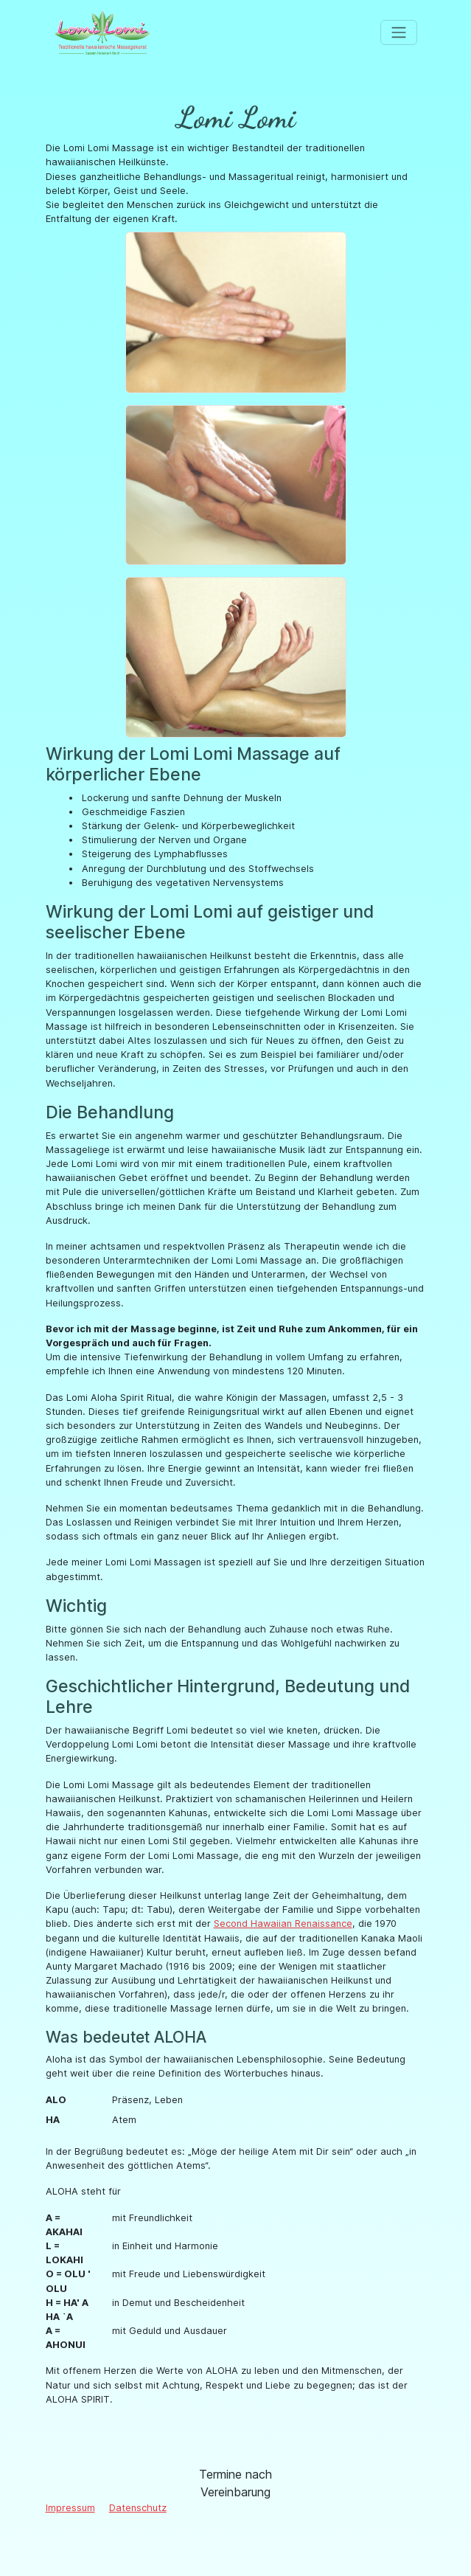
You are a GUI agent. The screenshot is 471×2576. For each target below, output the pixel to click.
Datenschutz (138, 2507)
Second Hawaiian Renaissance (283, 1923)
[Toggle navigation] (398, 32)
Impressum (70, 2507)
